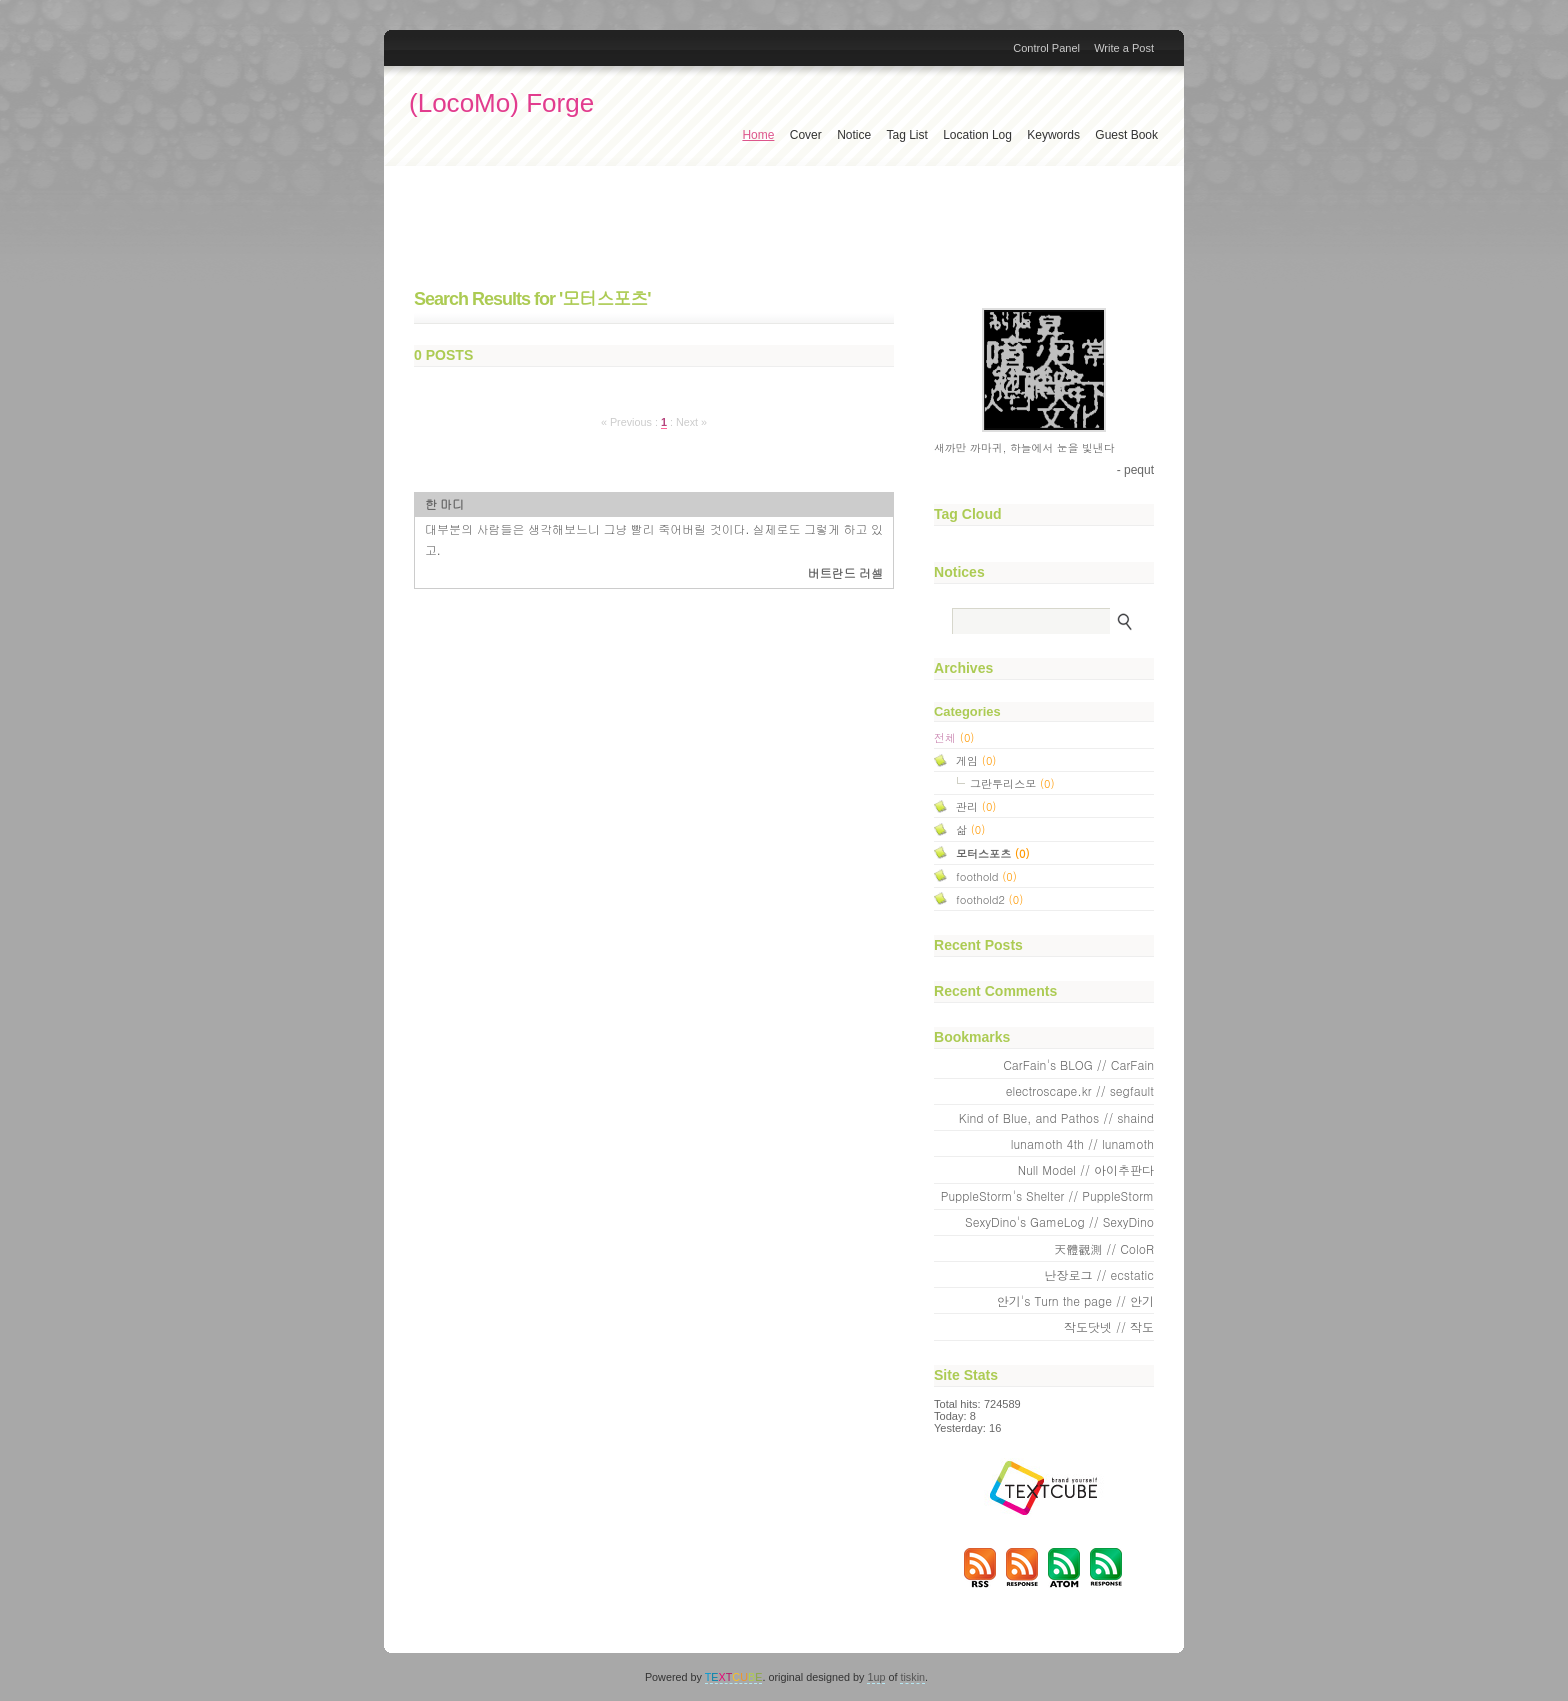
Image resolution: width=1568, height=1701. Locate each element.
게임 (976, 760)
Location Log (977, 135)
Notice (854, 135)
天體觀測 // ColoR (1104, 1248)
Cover (806, 135)
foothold (986, 876)
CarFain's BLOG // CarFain (1078, 1064)
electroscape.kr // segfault (1080, 1090)
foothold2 (989, 899)
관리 (976, 806)
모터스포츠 (993, 853)
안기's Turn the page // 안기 (1075, 1300)
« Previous (628, 422)
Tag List (906, 135)
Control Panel (1046, 48)
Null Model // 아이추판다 (1086, 1169)
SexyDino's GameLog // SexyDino (1059, 1221)
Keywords (1053, 135)
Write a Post (1124, 48)
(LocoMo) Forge (501, 103)
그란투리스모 (1012, 783)
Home (758, 135)
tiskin (912, 1677)
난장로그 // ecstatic (1099, 1274)
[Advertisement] (784, 229)
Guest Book (1126, 135)
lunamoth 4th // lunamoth (1082, 1143)
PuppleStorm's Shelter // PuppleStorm (1047, 1195)
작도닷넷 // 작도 (1109, 1326)
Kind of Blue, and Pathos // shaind (1056, 1117)
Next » (691, 422)
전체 (954, 737)
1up (876, 1677)
